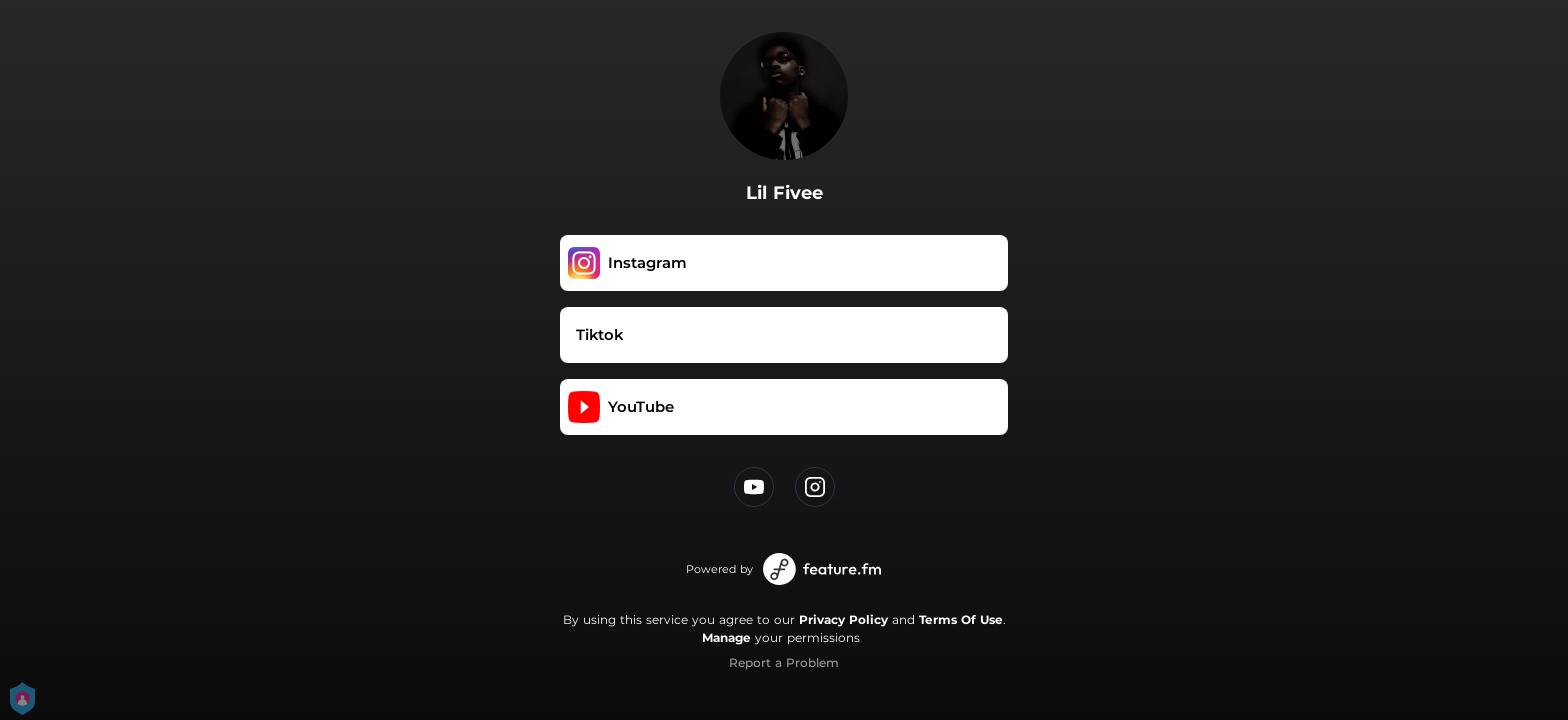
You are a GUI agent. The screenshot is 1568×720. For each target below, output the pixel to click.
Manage (726, 637)
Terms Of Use (961, 619)
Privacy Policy (843, 619)
